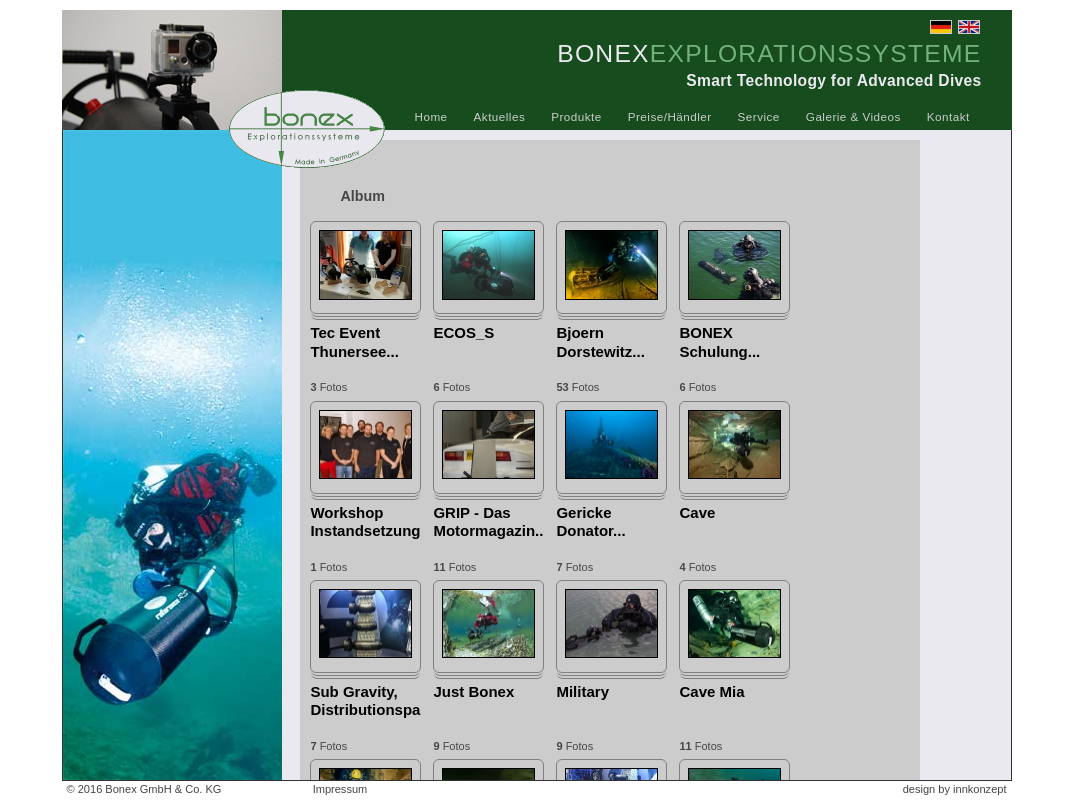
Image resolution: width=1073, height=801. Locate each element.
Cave (697, 512)
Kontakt (948, 116)
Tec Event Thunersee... (354, 341)
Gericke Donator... (590, 521)
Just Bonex (473, 691)
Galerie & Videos (853, 116)
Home (431, 116)
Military (582, 691)
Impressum (340, 789)
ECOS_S (463, 332)
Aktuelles (500, 116)
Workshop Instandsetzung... (365, 521)
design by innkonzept (955, 789)
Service (759, 116)
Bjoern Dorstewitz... (600, 341)
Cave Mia (711, 691)
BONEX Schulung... (719, 341)
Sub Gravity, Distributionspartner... (365, 700)
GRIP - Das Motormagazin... (488, 521)
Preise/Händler (670, 116)
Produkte (576, 116)
